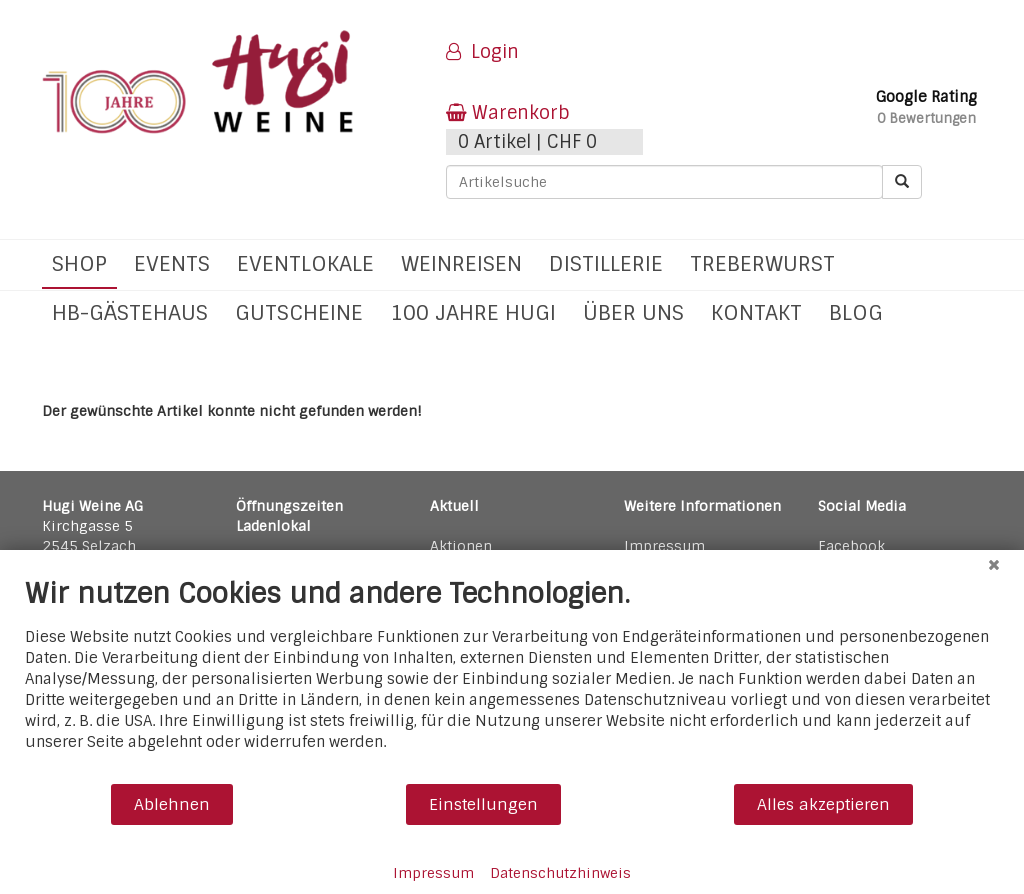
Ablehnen (172, 804)
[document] (512, 679)
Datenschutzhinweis (560, 873)
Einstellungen (483, 804)
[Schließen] (994, 565)
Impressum (433, 873)
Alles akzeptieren (823, 804)
